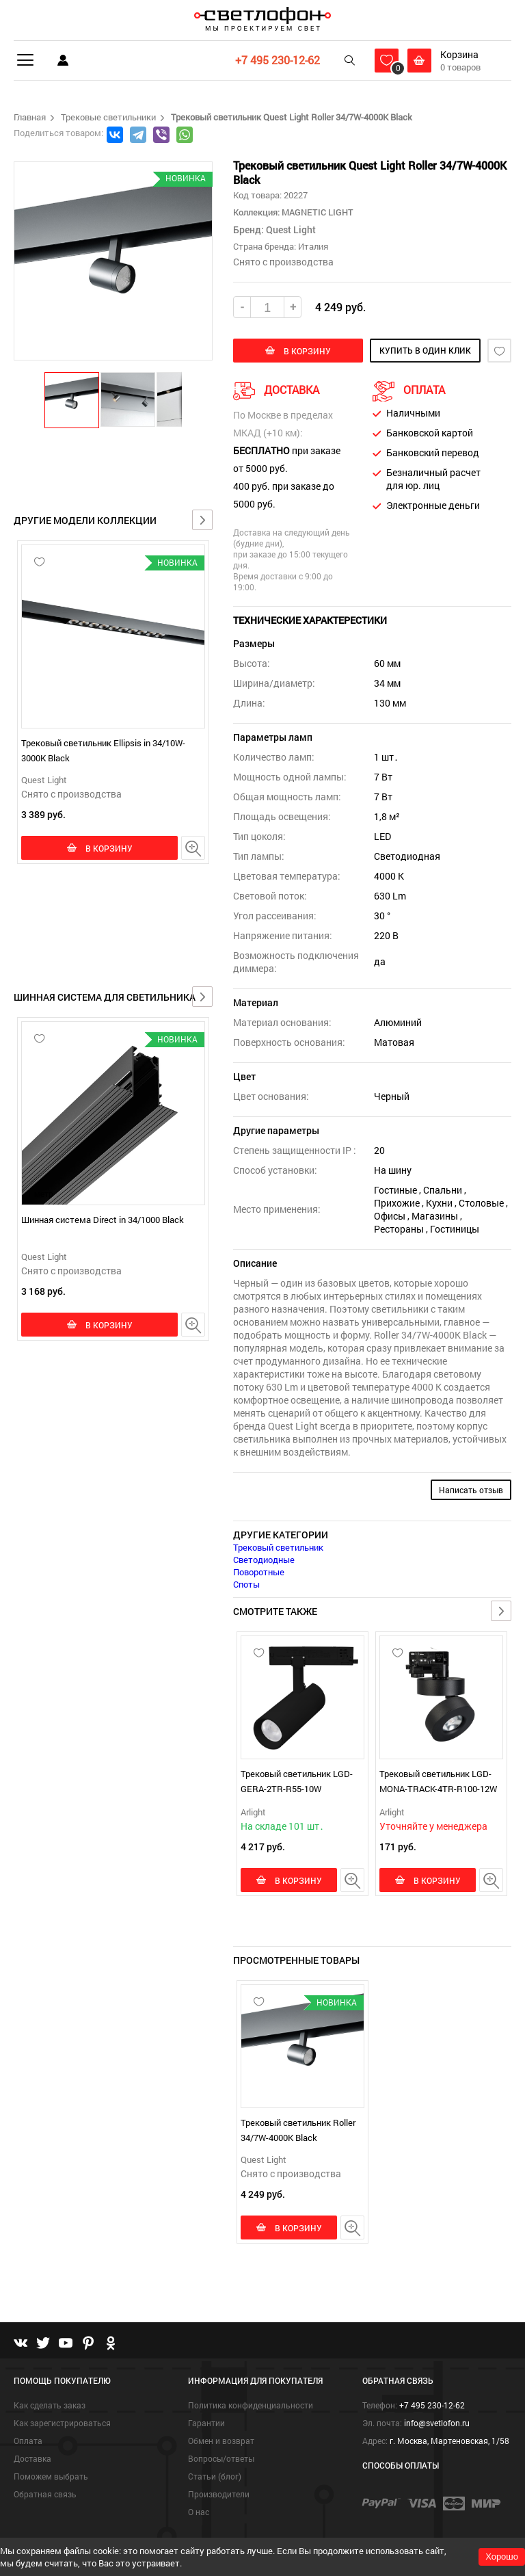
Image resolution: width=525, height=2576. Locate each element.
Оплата (28, 2440)
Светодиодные (264, 1559)
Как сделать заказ (49, 2405)
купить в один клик (425, 350)
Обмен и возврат (221, 2440)
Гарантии (206, 2422)
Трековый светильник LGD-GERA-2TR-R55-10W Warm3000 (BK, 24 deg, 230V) (298, 1788)
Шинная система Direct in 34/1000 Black (102, 1219)
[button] (72, 399)
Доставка (32, 2458)
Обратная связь (45, 2493)
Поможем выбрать (51, 2476)
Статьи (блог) (214, 2476)
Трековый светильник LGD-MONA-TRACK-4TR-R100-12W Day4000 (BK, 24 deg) (438, 1788)
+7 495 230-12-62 (277, 60)
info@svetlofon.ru (437, 2422)
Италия (313, 246)
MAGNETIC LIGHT (316, 212)
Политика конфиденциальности (250, 2405)
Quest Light (44, 780)
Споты (246, 1584)
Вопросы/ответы (221, 2458)
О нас (198, 2511)
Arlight (253, 1812)
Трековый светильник (278, 1547)
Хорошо (501, 2556)
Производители (219, 2493)
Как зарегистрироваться (62, 2422)
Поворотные (258, 1572)
